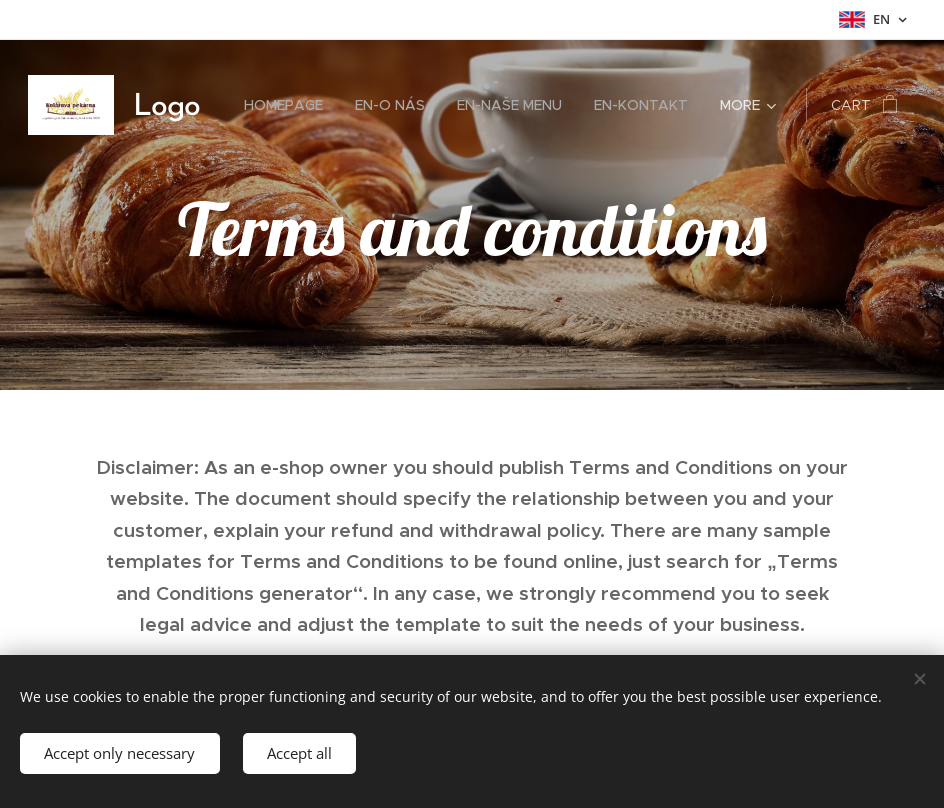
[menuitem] (289, 105)
